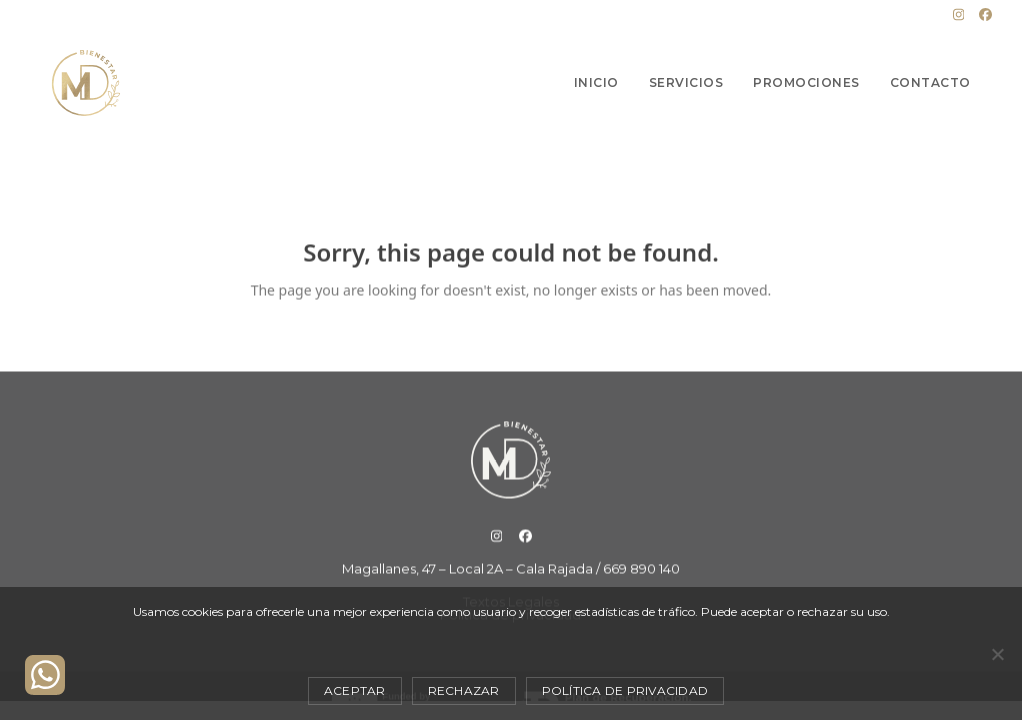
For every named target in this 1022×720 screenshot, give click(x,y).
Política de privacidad (625, 690)
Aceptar (355, 690)
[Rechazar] (997, 654)
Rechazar (464, 690)
